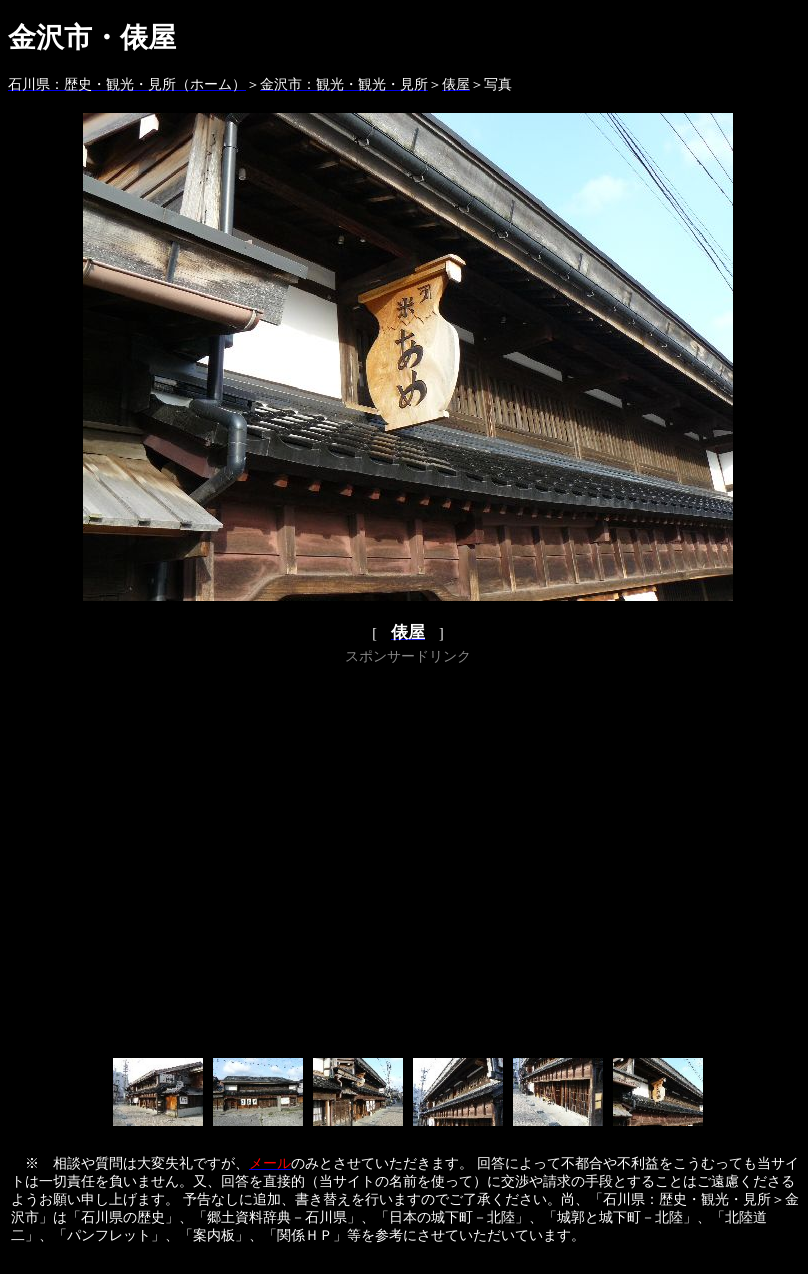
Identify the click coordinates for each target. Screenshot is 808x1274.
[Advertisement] (187, 857)
